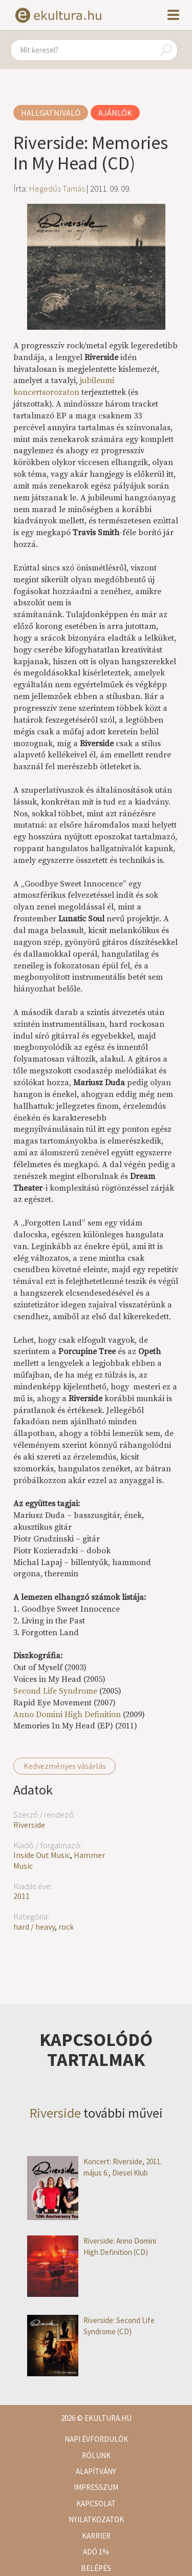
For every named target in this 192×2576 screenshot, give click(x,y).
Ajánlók (115, 113)
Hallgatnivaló (50, 113)
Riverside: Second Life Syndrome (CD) (91, 2326)
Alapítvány (96, 2471)
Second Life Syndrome (55, 1691)
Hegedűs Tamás (57, 188)
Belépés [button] (96, 2568)
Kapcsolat (96, 2503)
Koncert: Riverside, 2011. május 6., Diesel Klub (94, 2167)
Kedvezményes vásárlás (65, 1766)
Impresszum (96, 2487)
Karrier (96, 2536)
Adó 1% (96, 2552)
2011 (21, 1896)
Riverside (29, 1825)
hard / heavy (34, 1927)
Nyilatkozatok (96, 2519)
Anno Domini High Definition (67, 1714)
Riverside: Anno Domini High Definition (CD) (91, 2246)
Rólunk (96, 2455)
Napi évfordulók (96, 2439)
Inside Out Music (41, 1855)
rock (66, 1927)
